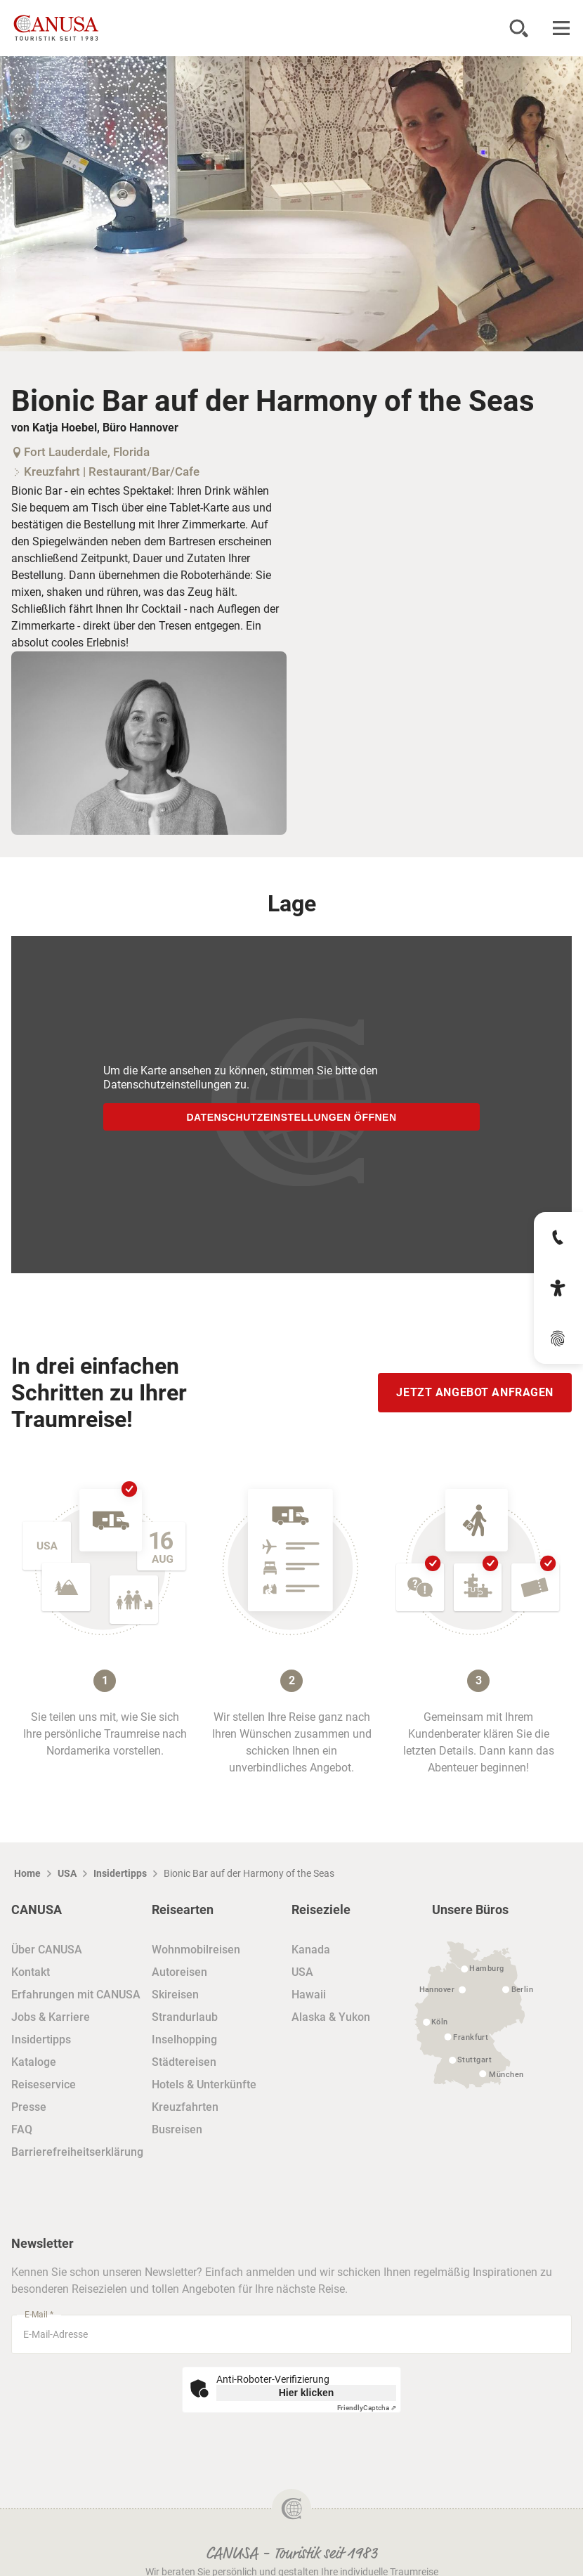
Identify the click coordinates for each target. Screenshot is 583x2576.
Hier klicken (306, 2198)
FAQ (21, 1934)
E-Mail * (39, 2120)
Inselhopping (184, 1845)
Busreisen (177, 1934)
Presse (28, 1912)
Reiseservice (43, 1890)
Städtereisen (184, 1867)
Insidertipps (120, 1678)
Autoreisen (179, 1777)
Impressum (291, 2536)
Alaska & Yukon (331, 1822)
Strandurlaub (185, 1822)
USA (67, 1678)
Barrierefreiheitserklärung (77, 1957)
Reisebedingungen (291, 2502)
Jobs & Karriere (50, 1822)
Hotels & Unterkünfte (204, 1890)
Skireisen (175, 1800)
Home (27, 1678)
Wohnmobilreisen (196, 1755)
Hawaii (309, 1800)
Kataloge (33, 1867)
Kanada (311, 1755)
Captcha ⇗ (366, 2213)
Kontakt (30, 1777)
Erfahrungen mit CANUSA (75, 1800)
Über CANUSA (46, 1755)
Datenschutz (292, 2469)
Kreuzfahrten (185, 1912)
